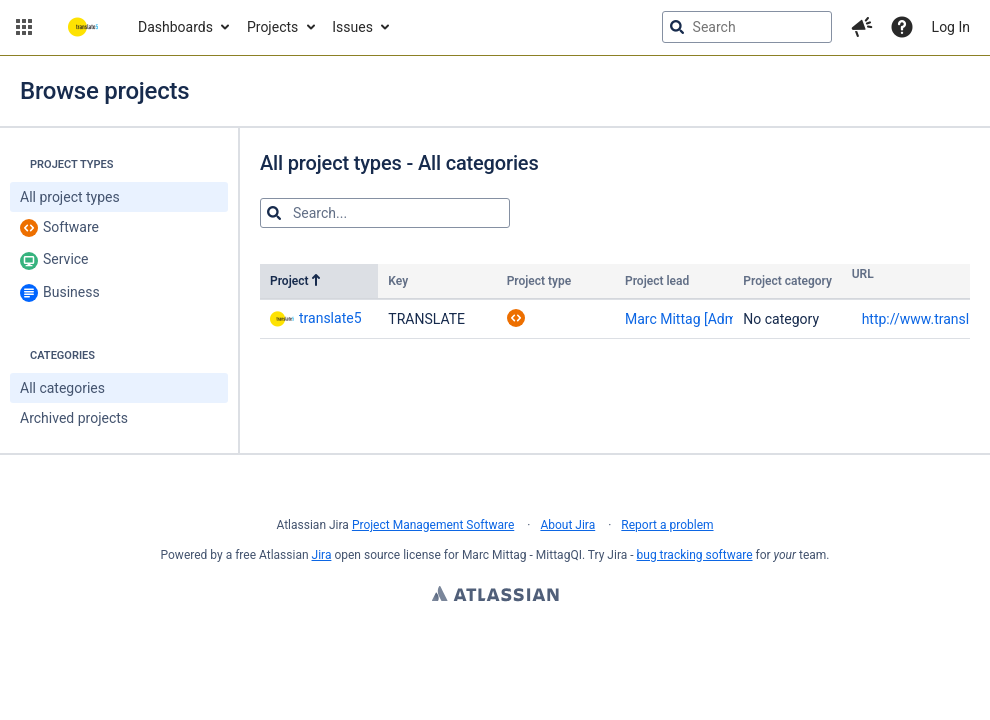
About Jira (567, 525)
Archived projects (74, 418)
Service (54, 260)
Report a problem (667, 525)
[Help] (902, 27)
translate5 (316, 318)
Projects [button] (272, 27)
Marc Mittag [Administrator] (710, 319)
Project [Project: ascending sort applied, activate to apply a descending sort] (297, 280)
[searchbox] (747, 27)
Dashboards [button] (175, 27)
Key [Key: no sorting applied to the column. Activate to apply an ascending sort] (398, 281)
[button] (24, 27)
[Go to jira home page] (83, 27)
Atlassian (495, 596)
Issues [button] (352, 27)
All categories (62, 388)
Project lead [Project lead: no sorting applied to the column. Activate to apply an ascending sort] (657, 281)
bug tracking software (695, 555)
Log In (951, 27)
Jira (322, 555)
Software (59, 228)
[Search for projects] (385, 213)
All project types (70, 197)
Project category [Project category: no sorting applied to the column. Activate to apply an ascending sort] (787, 281)
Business (60, 293)
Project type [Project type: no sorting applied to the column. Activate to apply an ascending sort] (539, 281)
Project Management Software (433, 525)
